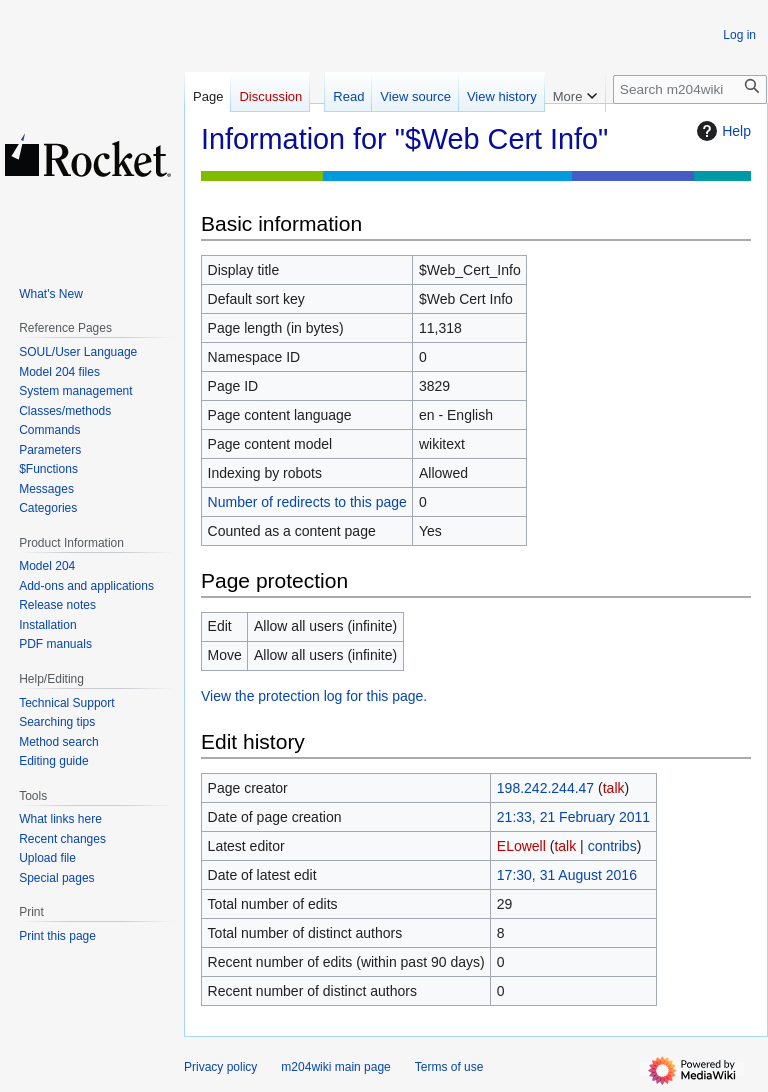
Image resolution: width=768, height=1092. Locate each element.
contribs (612, 846)
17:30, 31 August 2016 (567, 875)
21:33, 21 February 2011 (573, 817)
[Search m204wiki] (690, 89)
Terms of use (449, 1067)
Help (721, 131)
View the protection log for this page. (314, 696)
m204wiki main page (335, 1067)
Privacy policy (220, 1067)
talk (614, 788)
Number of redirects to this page (307, 502)
